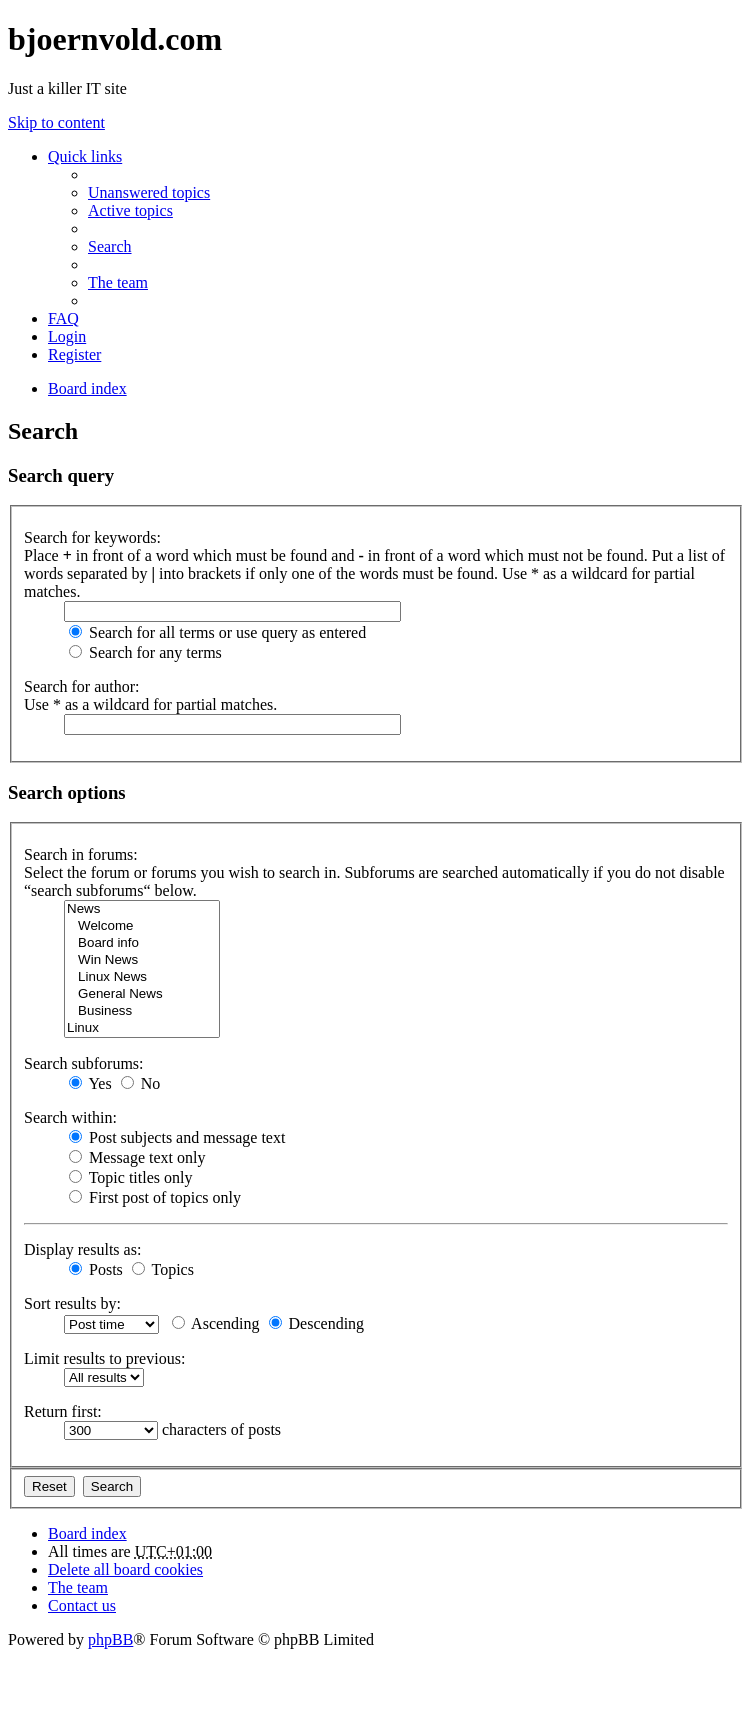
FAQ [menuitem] (63, 318)
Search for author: (82, 686)
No (141, 1083)
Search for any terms (145, 652)
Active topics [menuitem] (130, 210)
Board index (87, 1533)
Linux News (142, 977)
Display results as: (82, 1249)
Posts (96, 1269)
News (142, 909)
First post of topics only (155, 1197)
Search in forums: (81, 854)
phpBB (110, 1639)
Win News (142, 960)
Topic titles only (130, 1177)
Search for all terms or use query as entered (217, 632)
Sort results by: (72, 1303)
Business (142, 1011)
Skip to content (56, 122)
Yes (90, 1083)
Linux (142, 1028)
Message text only (137, 1157)
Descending (317, 1323)
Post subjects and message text (177, 1137)
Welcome (142, 926)
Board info (142, 943)
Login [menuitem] (67, 336)
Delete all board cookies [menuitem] (125, 1569)
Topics (163, 1269)
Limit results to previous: (104, 1358)
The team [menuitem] (118, 282)
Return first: (63, 1411)
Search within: (70, 1117)
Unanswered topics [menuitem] (149, 192)
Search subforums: (84, 1063)
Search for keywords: (92, 537)
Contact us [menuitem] (82, 1605)
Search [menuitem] (110, 246)
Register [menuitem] (74, 354)
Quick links (85, 156)
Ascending (216, 1323)
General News (142, 994)
